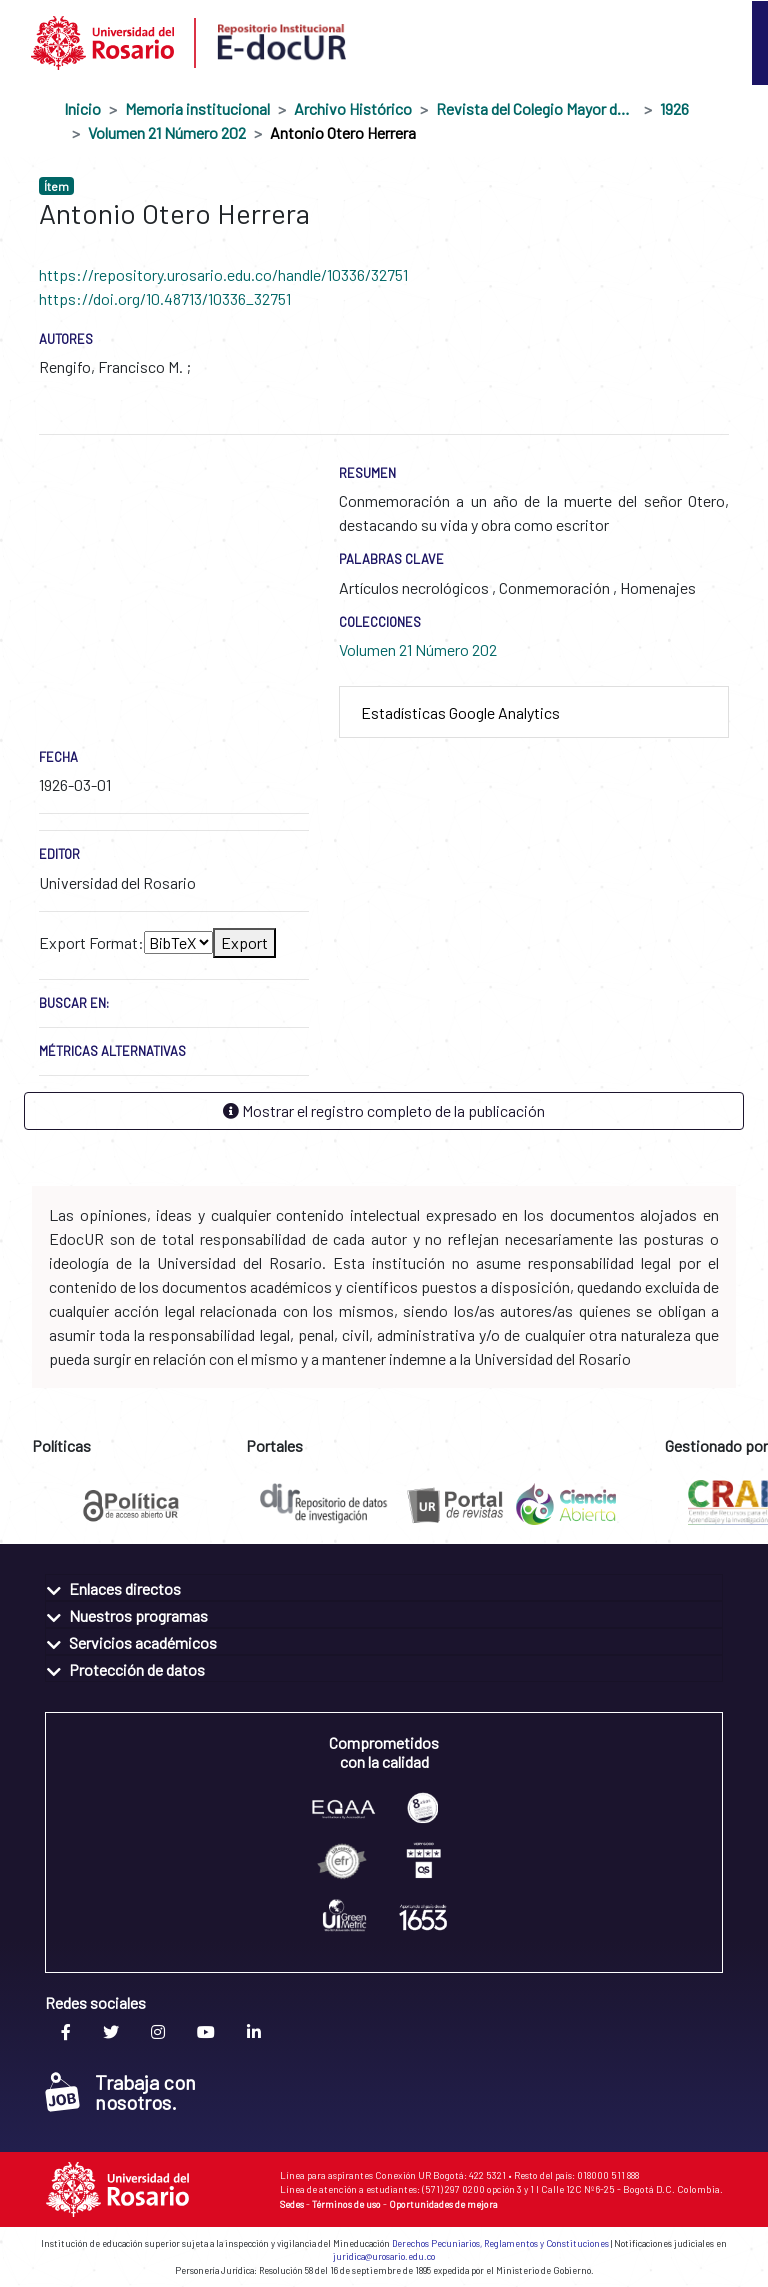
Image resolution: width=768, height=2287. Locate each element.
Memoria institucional (197, 108)
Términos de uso (346, 2204)
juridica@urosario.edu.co (384, 2256)
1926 (674, 108)
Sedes (292, 2204)
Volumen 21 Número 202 (167, 132)
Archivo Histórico (353, 108)
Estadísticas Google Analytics (460, 712)
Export (244, 942)
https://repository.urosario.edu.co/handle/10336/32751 (223, 274)
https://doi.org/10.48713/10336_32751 (165, 298)
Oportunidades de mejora (443, 2204)
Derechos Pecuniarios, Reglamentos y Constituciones (500, 2243)
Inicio (82, 108)
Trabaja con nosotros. (120, 2092)
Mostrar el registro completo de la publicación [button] (384, 1110)
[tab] (534, 712)
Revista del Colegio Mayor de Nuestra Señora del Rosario (536, 108)
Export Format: (91, 942)
